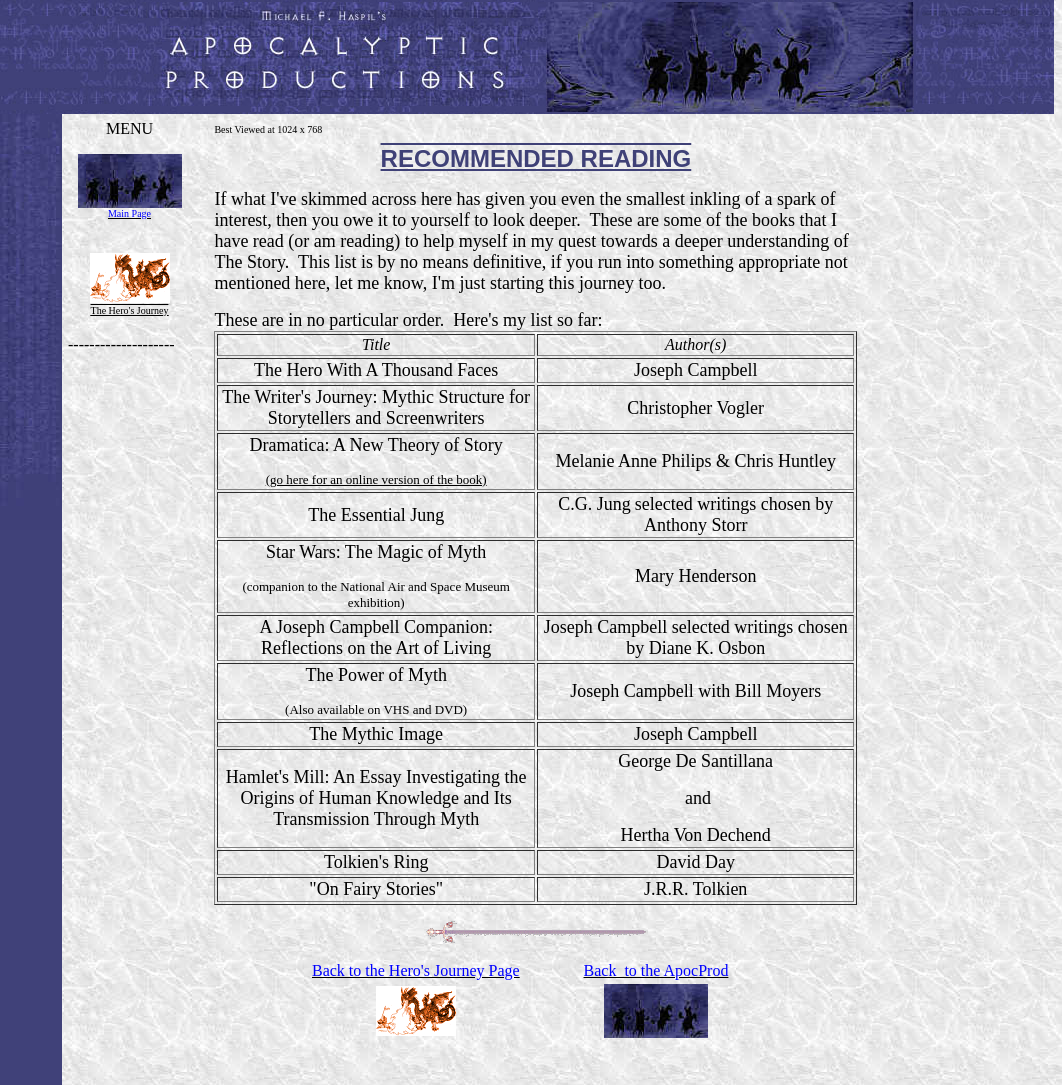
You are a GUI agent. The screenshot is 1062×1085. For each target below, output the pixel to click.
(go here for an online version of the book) (376, 479)
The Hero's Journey (130, 310)
